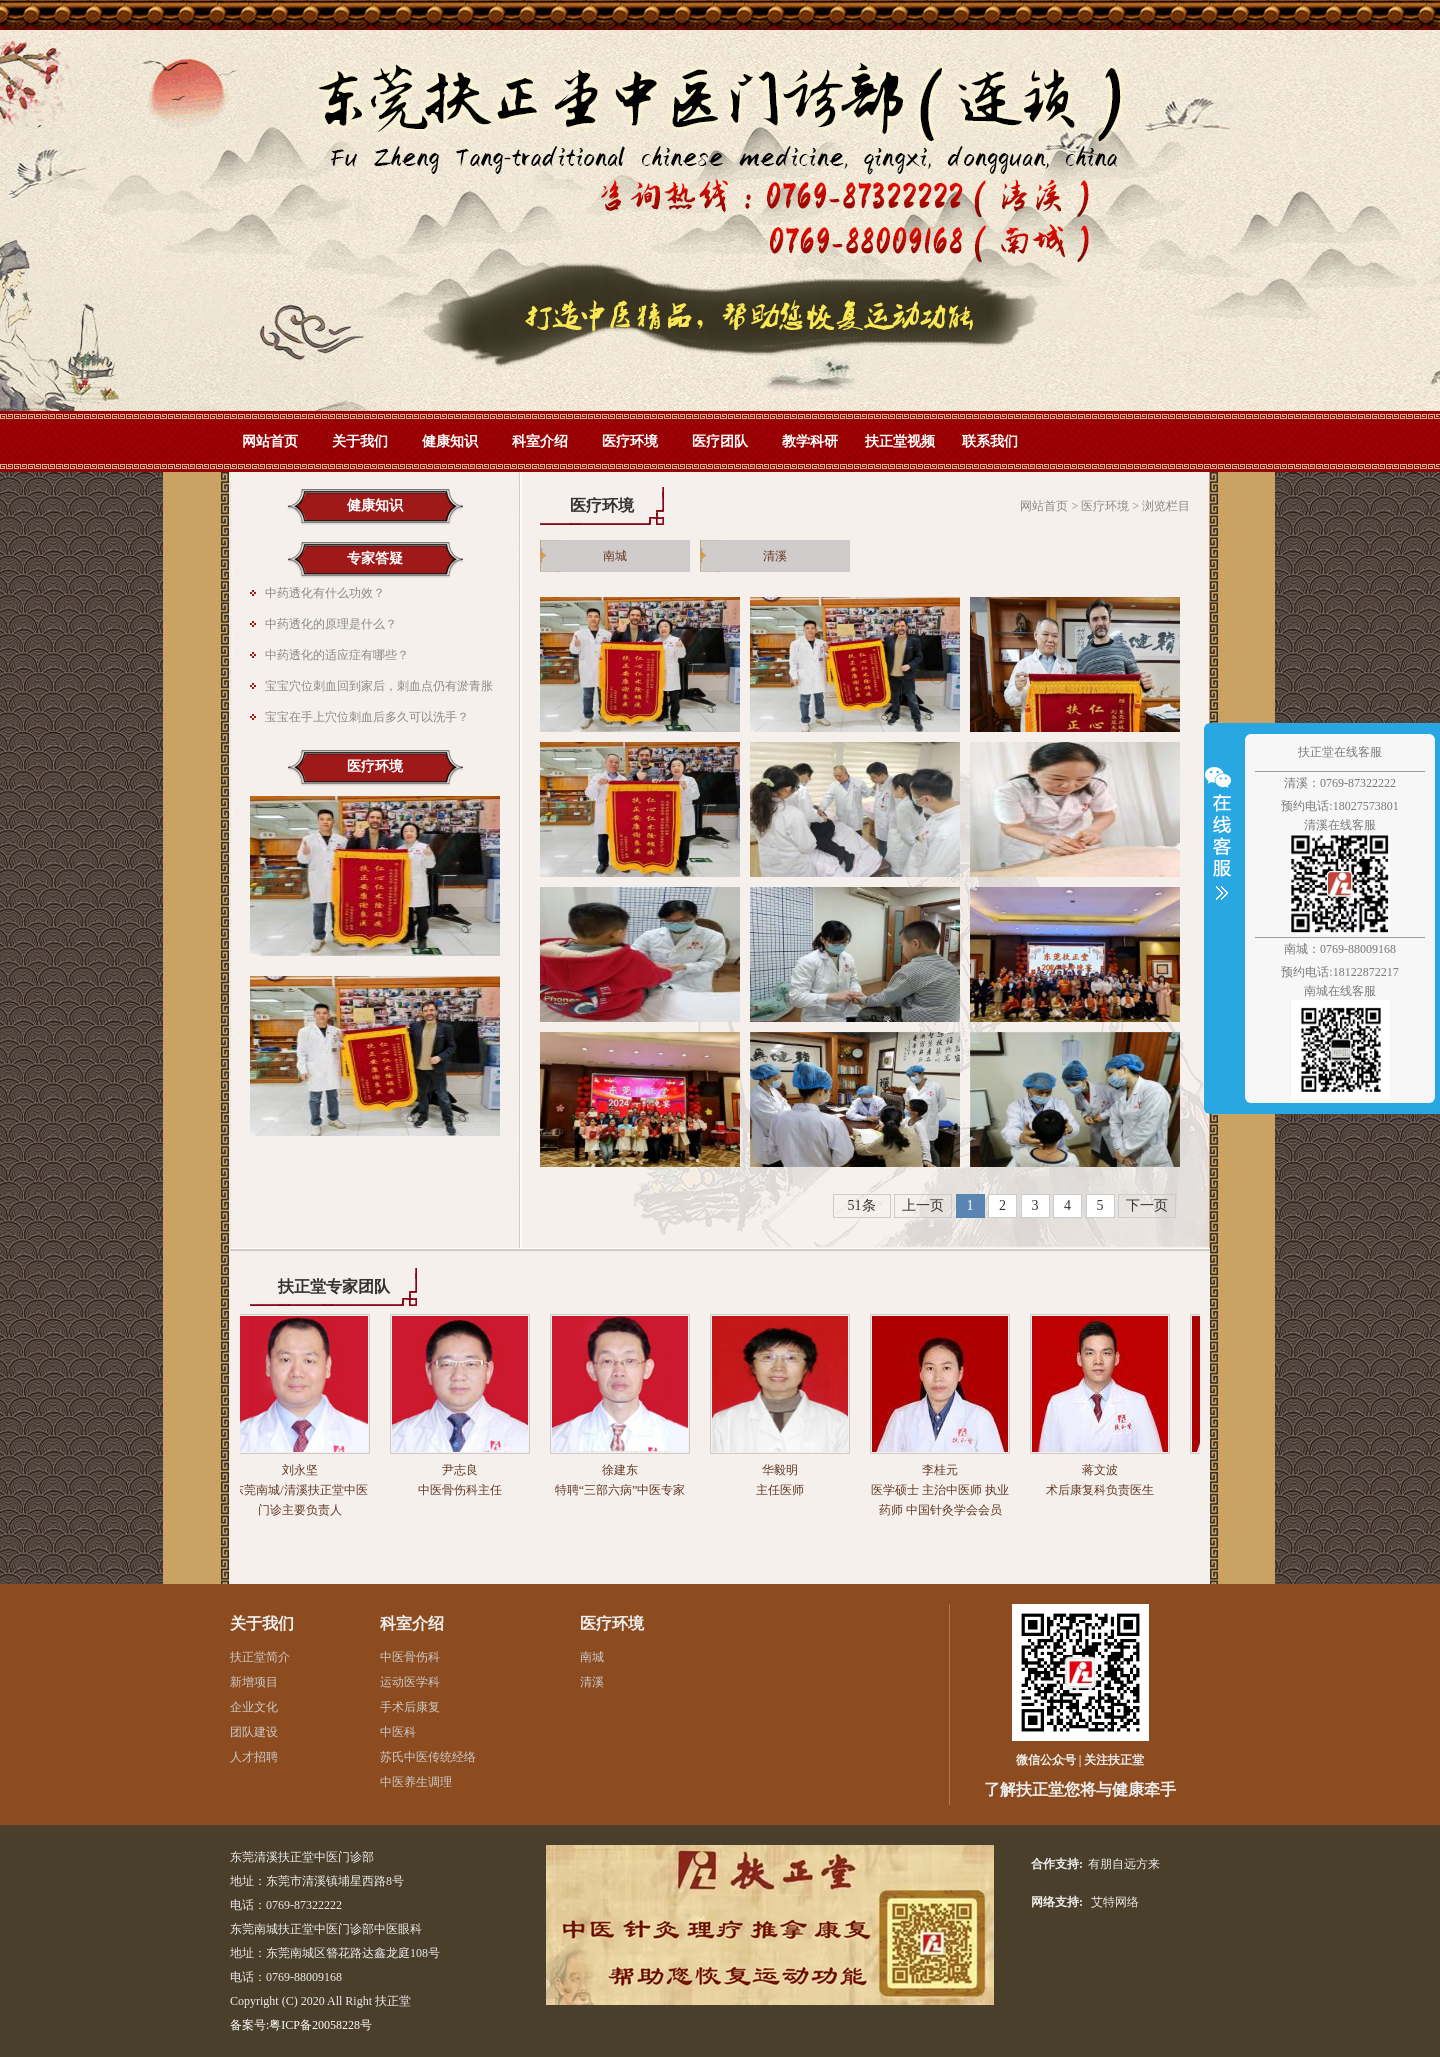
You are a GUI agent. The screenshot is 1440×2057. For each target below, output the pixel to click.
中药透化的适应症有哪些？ (337, 655)
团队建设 (254, 1732)
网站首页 (720, 220)
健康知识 (450, 441)
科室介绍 (540, 441)
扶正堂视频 (900, 441)
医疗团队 (720, 441)
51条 (862, 1205)
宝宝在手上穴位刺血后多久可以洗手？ (367, 717)
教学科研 (810, 441)
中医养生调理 (416, 1782)
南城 (615, 556)
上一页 (923, 1205)
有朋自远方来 (1124, 1864)
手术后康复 (410, 1707)
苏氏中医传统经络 (428, 1757)
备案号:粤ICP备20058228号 (301, 2025)
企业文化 (254, 1707)
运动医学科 (410, 1682)
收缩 (1222, 845)
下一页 (1147, 1205)
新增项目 (254, 1682)
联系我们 (990, 441)
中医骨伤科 (410, 1657)
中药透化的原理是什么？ (331, 624)
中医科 (398, 1732)
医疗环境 (630, 441)
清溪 (775, 556)
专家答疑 (375, 558)
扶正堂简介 (260, 1657)
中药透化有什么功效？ (325, 593)
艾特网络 (1115, 1902)
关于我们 (360, 441)
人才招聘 (254, 1757)
